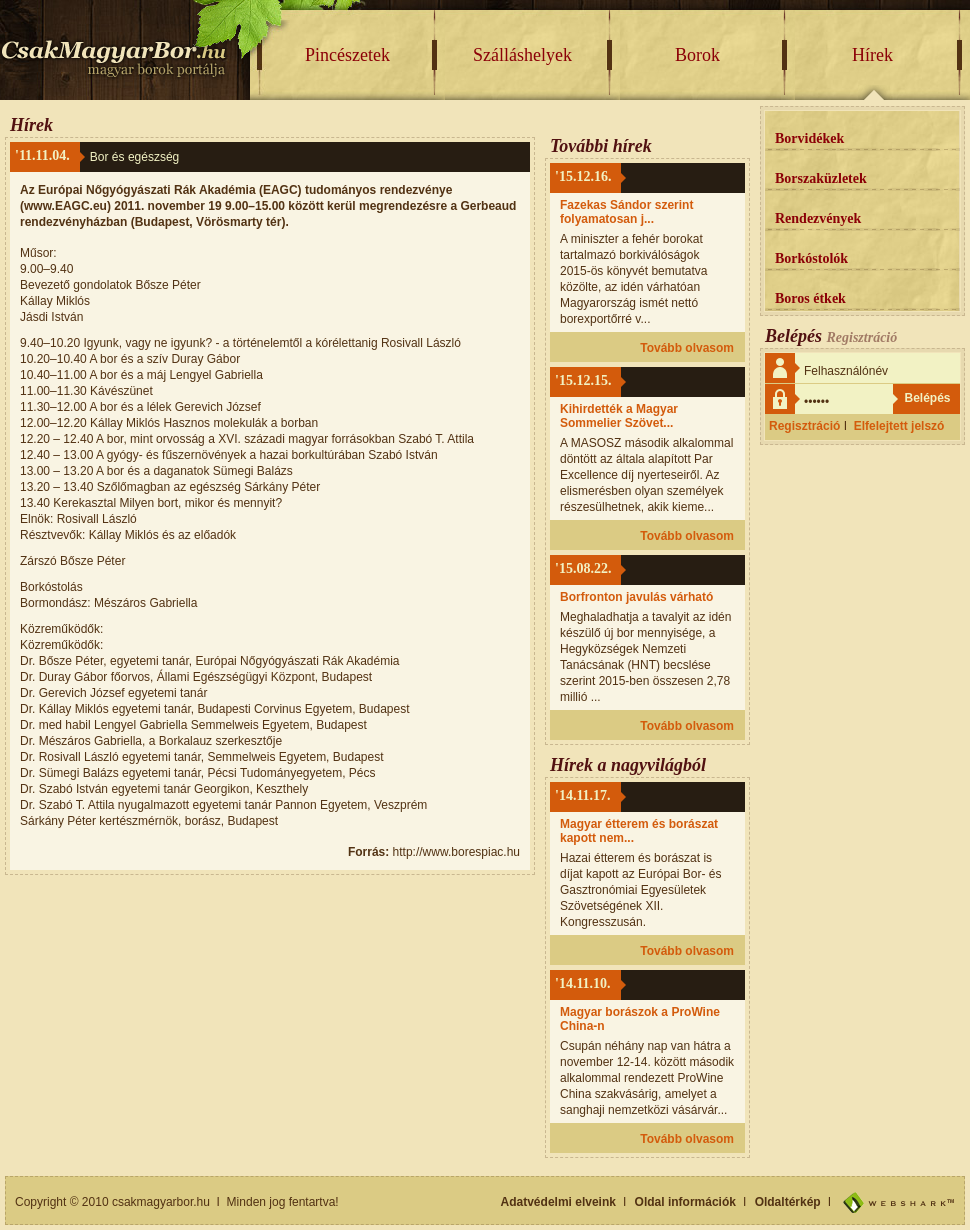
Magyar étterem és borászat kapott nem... (639, 831)
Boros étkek (810, 298)
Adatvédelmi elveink (558, 1202)
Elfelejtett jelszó (899, 426)
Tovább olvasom (687, 348)
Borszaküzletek (821, 178)
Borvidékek (809, 138)
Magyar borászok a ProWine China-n (640, 1019)
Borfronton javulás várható (636, 597)
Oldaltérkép (788, 1202)
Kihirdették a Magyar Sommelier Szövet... (619, 416)
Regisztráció (804, 426)
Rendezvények (818, 218)
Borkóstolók (811, 258)
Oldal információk (685, 1202)
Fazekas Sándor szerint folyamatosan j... (626, 212)
